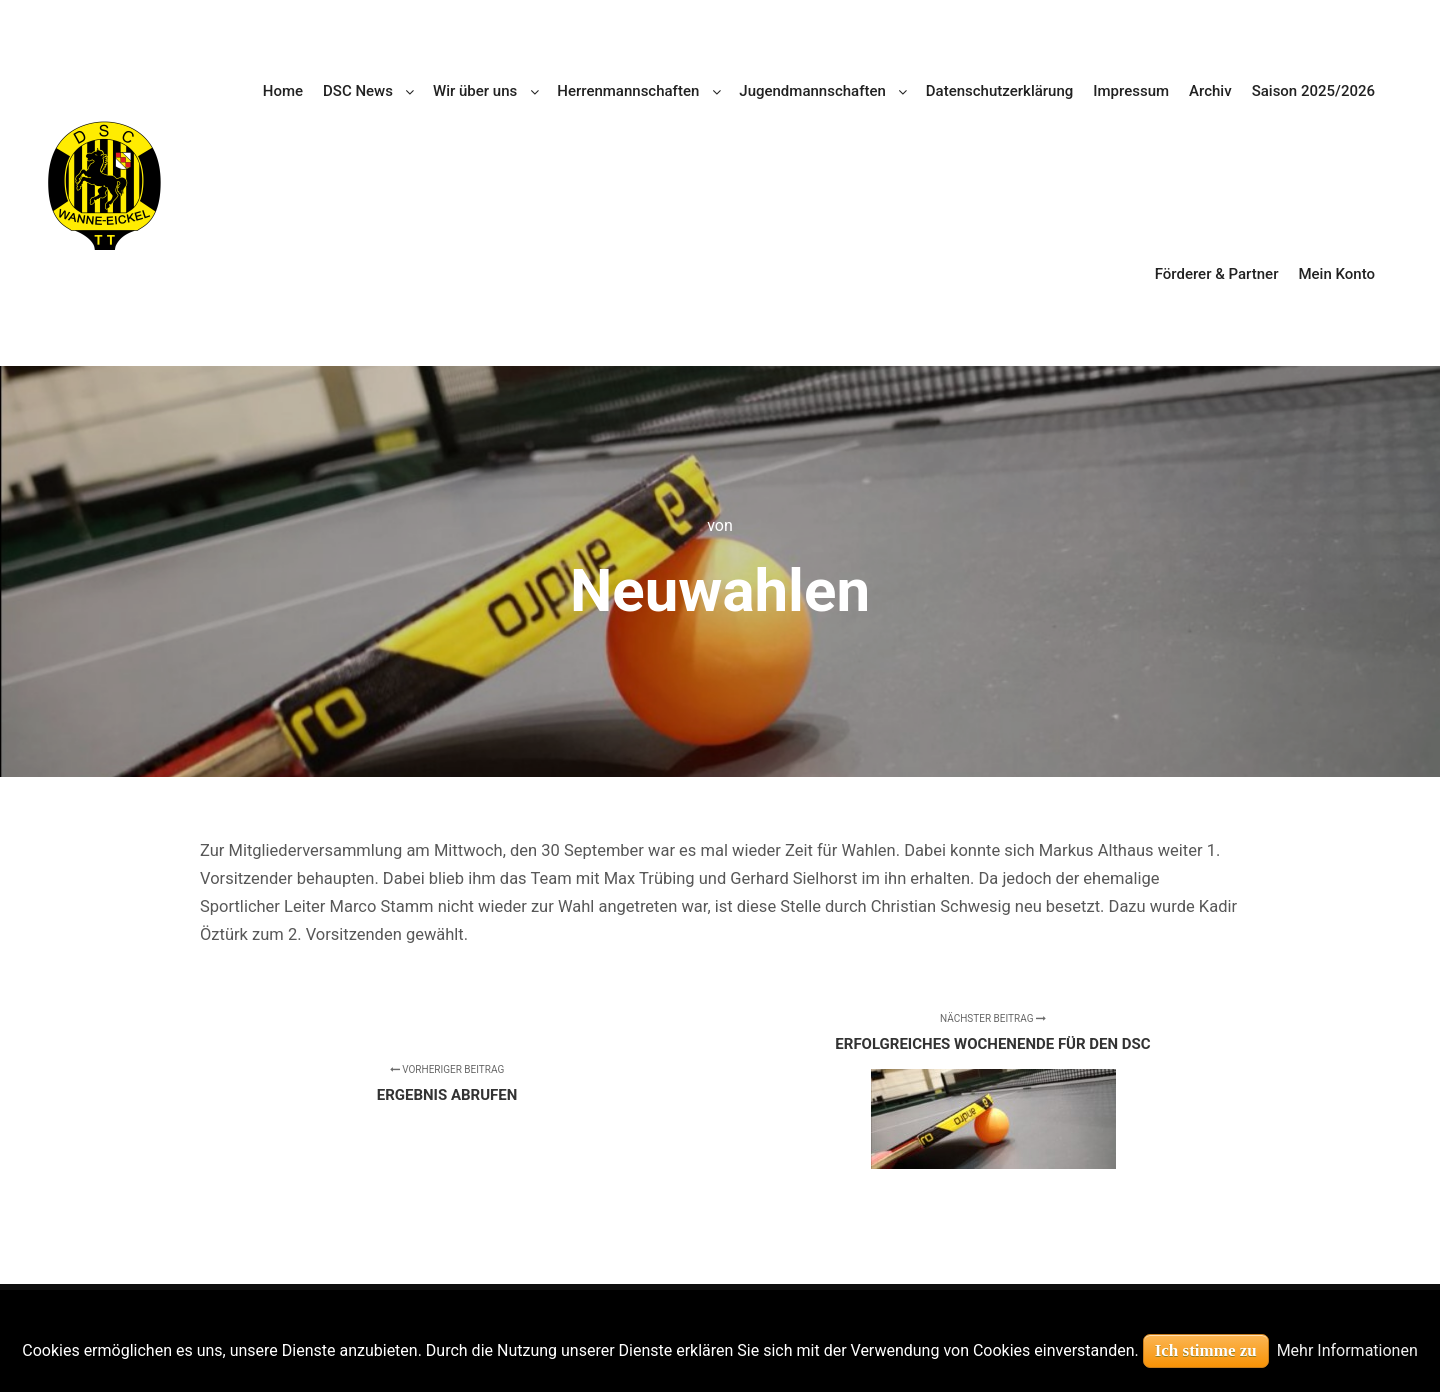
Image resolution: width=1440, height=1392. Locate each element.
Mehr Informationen (1347, 1350)
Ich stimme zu (1206, 1350)
